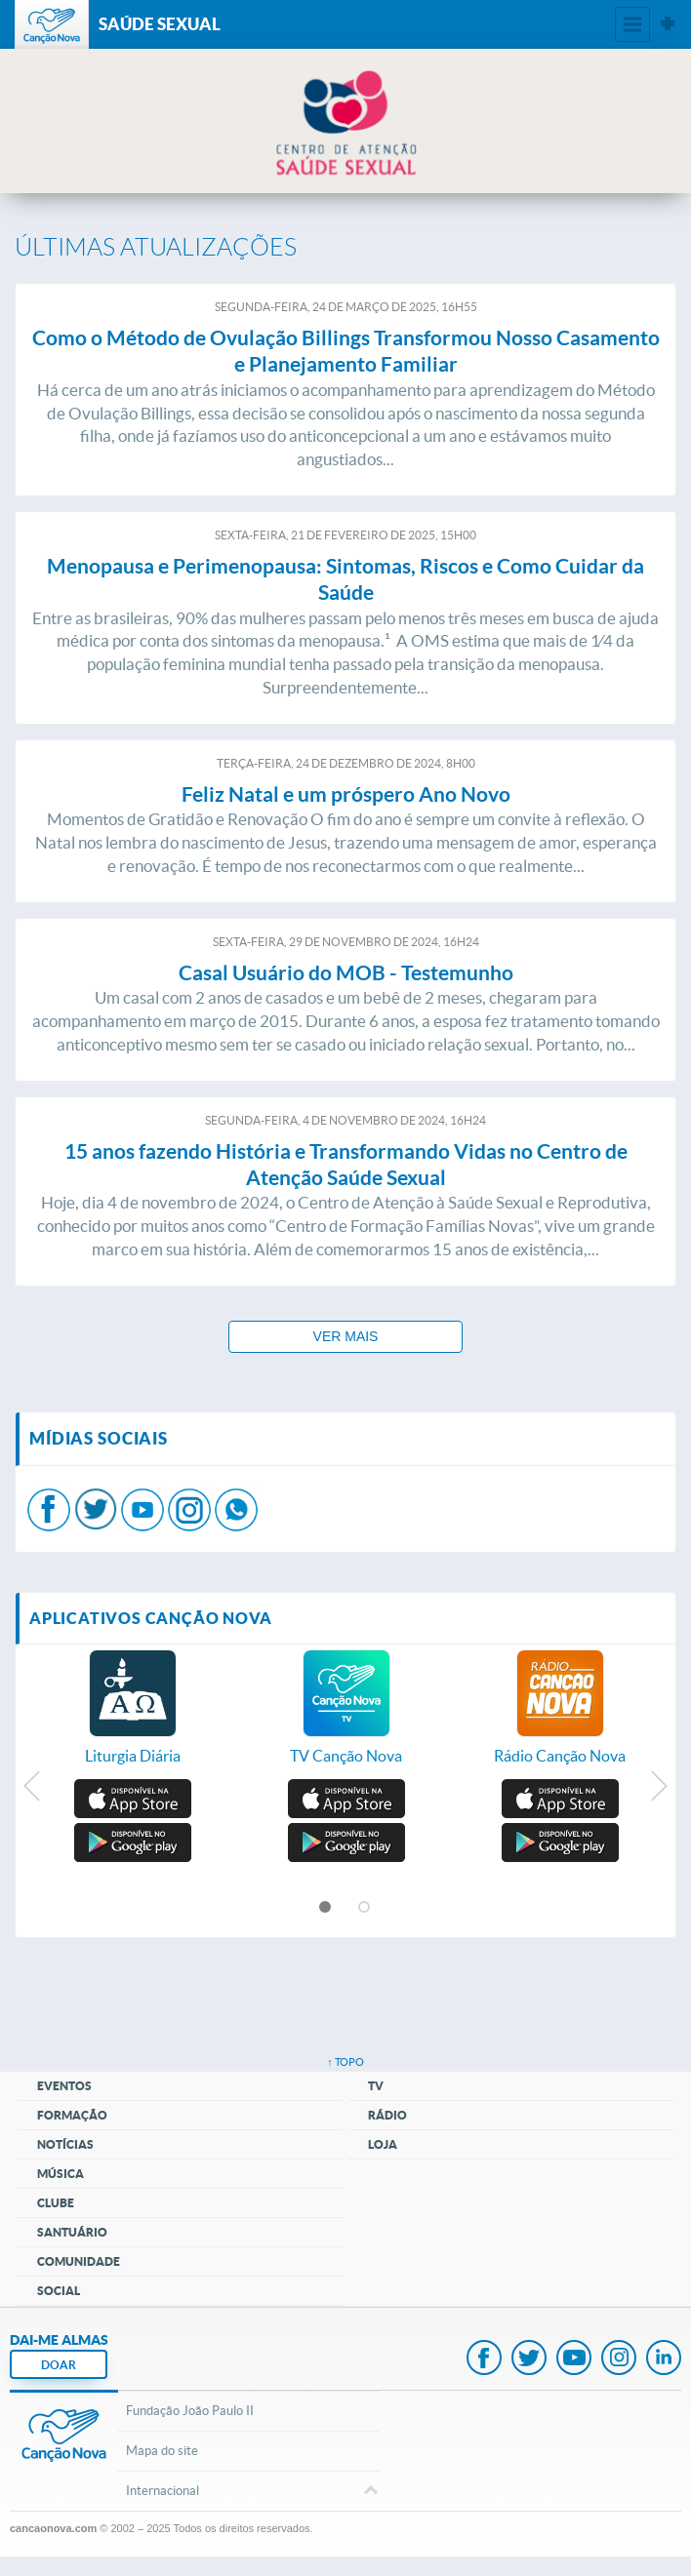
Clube (55, 2203)
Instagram (618, 2359)
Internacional (248, 2492)
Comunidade (78, 2261)
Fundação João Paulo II (190, 2410)
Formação (72, 2115)
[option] (132, 1718)
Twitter (529, 2359)
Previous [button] (32, 1790)
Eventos (64, 2086)
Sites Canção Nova (667, 24)
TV (376, 2086)
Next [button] (658, 1790)
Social (58, 2290)
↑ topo (345, 2062)
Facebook (484, 2359)
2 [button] (365, 1907)
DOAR (58, 2364)
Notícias (65, 2144)
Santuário (72, 2232)
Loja (382, 2144)
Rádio (387, 2115)
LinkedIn (663, 2359)
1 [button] (326, 1907)
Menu (632, 24)
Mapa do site (162, 2450)
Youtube (573, 2359)
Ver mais (346, 1336)
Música (60, 2173)
